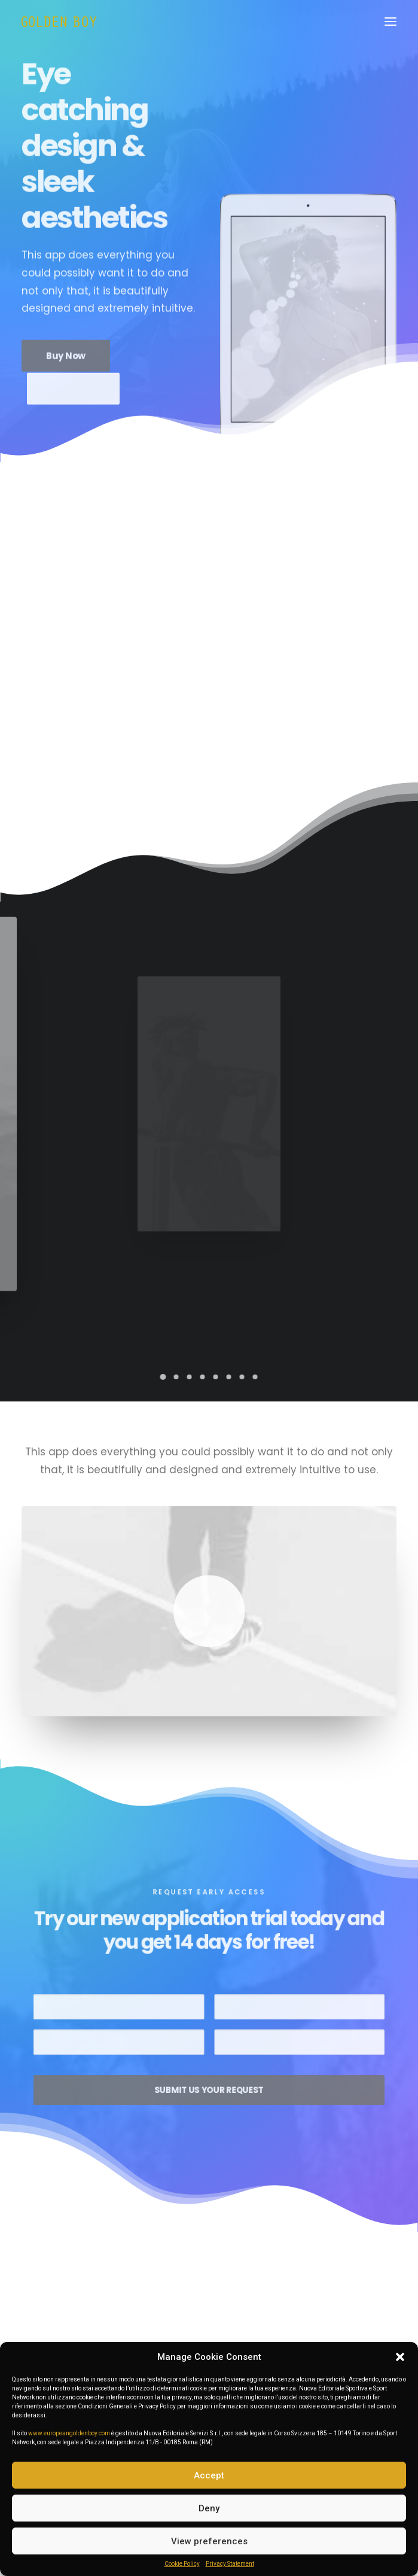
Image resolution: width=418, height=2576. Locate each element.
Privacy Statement (230, 2563)
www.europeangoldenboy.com (69, 2433)
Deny (209, 2508)
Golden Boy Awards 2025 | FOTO (105, 2329)
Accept (209, 2475)
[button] (400, 2357)
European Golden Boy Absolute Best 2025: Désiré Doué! (308, 2339)
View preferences (209, 2541)
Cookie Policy (182, 2563)
